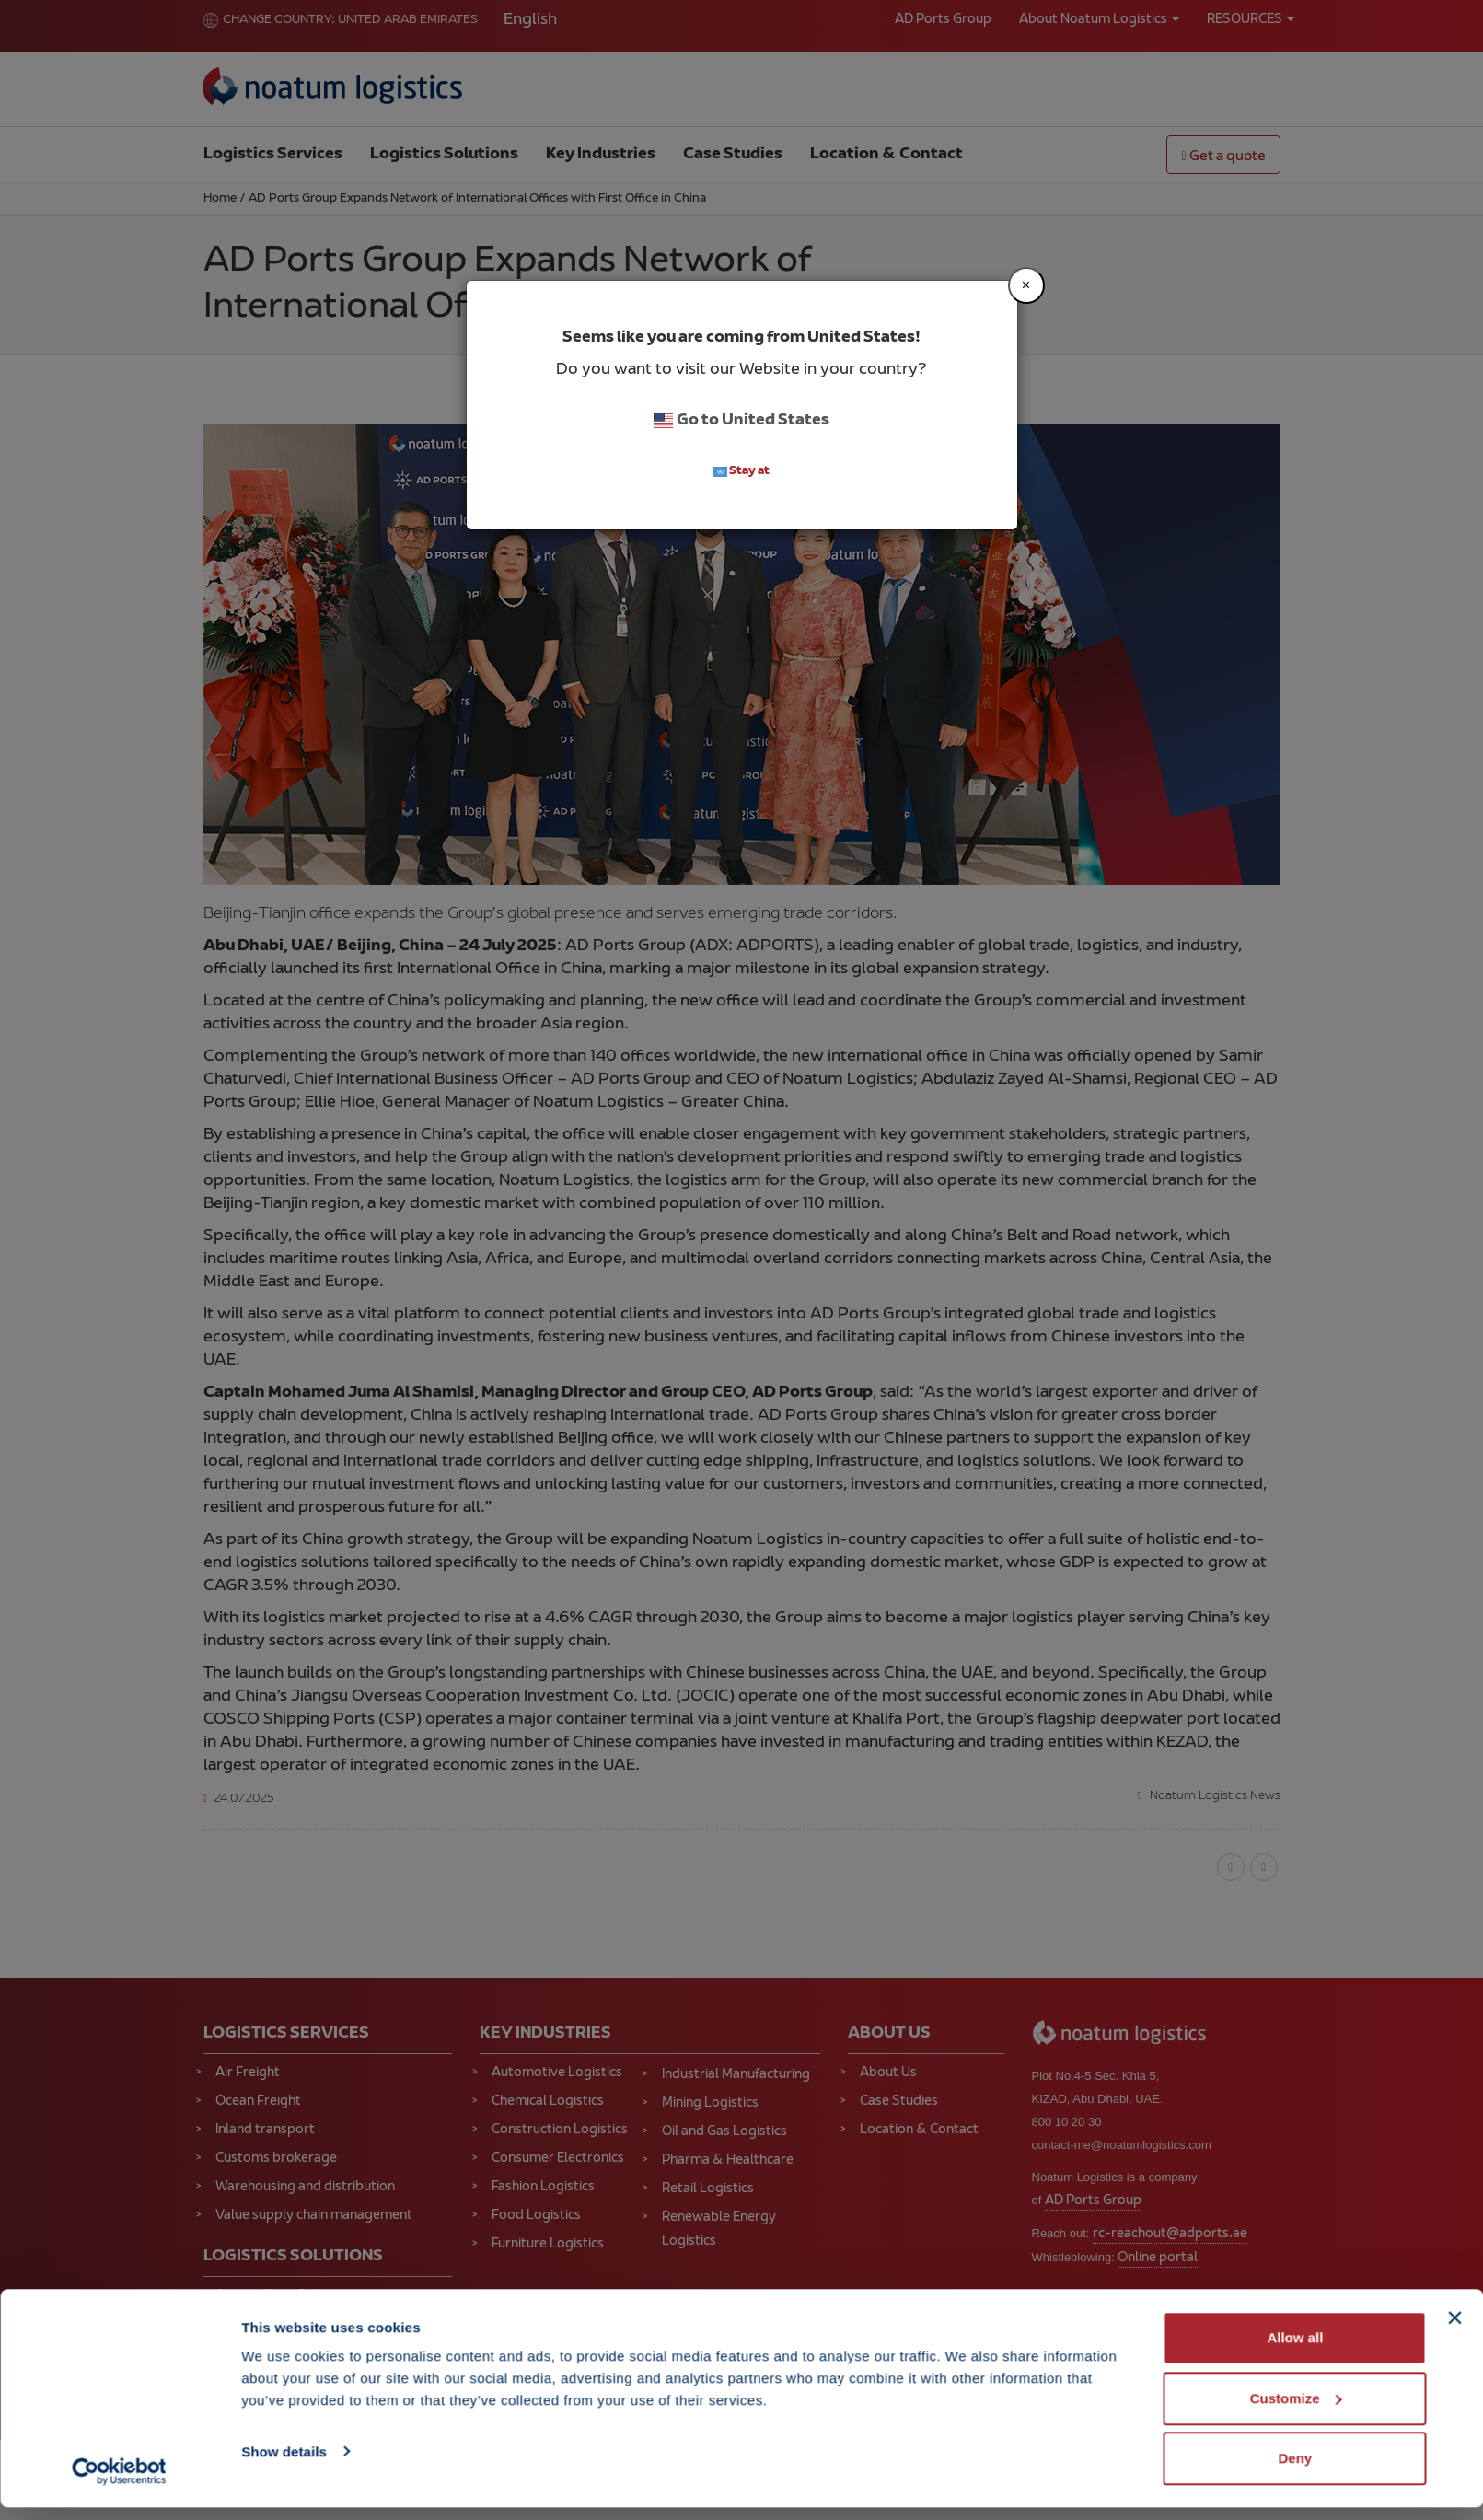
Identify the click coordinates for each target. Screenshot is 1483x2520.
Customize (1296, 2411)
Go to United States (741, 421)
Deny (1296, 2471)
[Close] (1026, 285)
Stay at (741, 472)
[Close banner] (1454, 2330)
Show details (284, 2463)
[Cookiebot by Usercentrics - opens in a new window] (119, 2484)
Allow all (1295, 2350)
